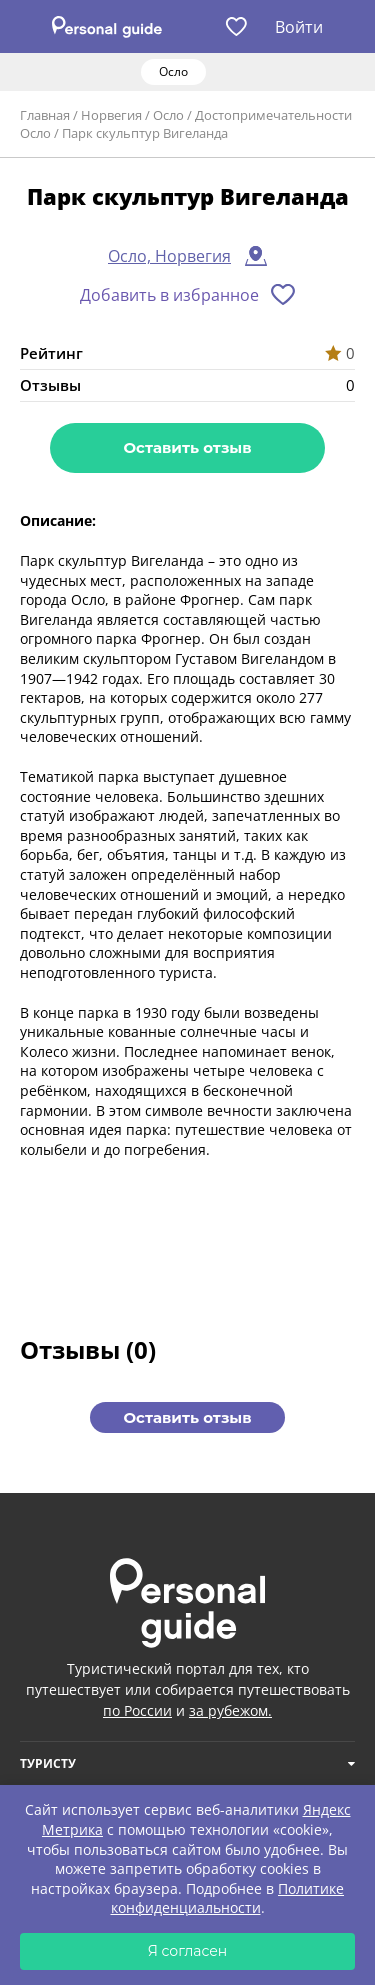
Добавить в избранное (169, 295)
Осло (168, 115)
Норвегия (111, 115)
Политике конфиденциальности (228, 1898)
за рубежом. (230, 1710)
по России (137, 1710)
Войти (299, 27)
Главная (45, 115)
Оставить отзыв (187, 447)
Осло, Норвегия (169, 256)
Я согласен (188, 1951)
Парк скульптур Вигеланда (145, 133)
